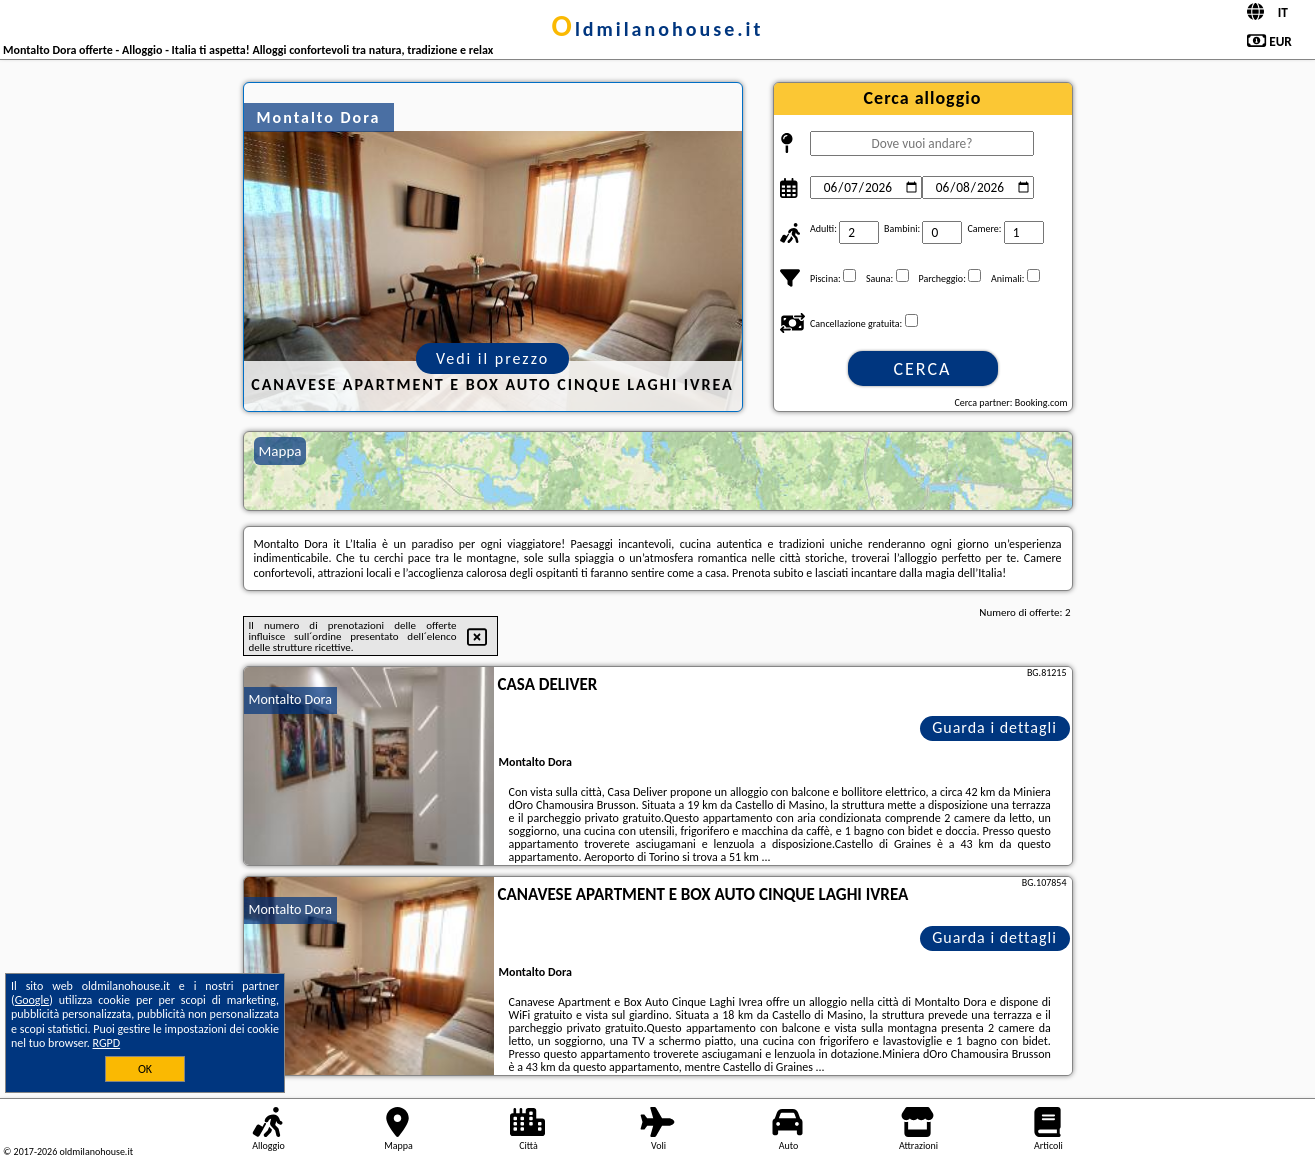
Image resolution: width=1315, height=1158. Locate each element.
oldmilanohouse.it (658, 29)
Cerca (922, 369)
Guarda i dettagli (994, 727)
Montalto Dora (290, 699)
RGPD (107, 1043)
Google (32, 1000)
